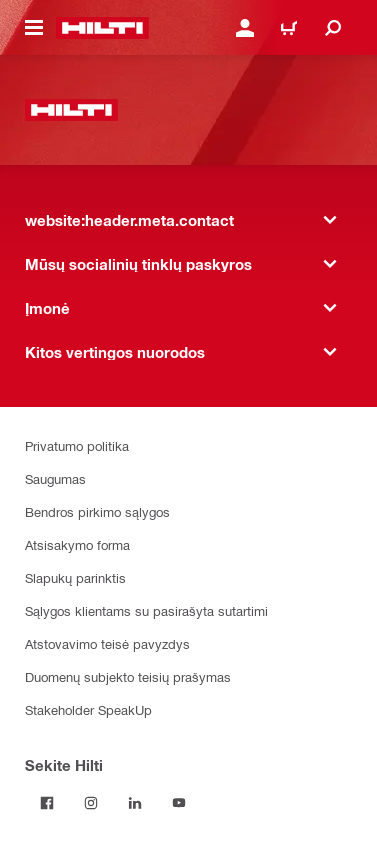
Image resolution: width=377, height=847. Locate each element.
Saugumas (55, 478)
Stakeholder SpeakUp (88, 709)
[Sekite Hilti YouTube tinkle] (179, 803)
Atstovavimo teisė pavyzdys (107, 643)
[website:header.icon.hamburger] (34, 28)
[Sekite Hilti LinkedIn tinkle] (135, 803)
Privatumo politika (77, 445)
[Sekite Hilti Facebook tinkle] (47, 803)
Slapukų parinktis (75, 577)
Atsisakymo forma (77, 544)
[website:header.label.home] (102, 28)
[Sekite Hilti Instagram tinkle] (91, 803)
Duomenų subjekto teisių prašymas (128, 676)
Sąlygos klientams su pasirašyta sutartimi (146, 610)
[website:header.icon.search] (333, 28)
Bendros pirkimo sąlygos (97, 511)
